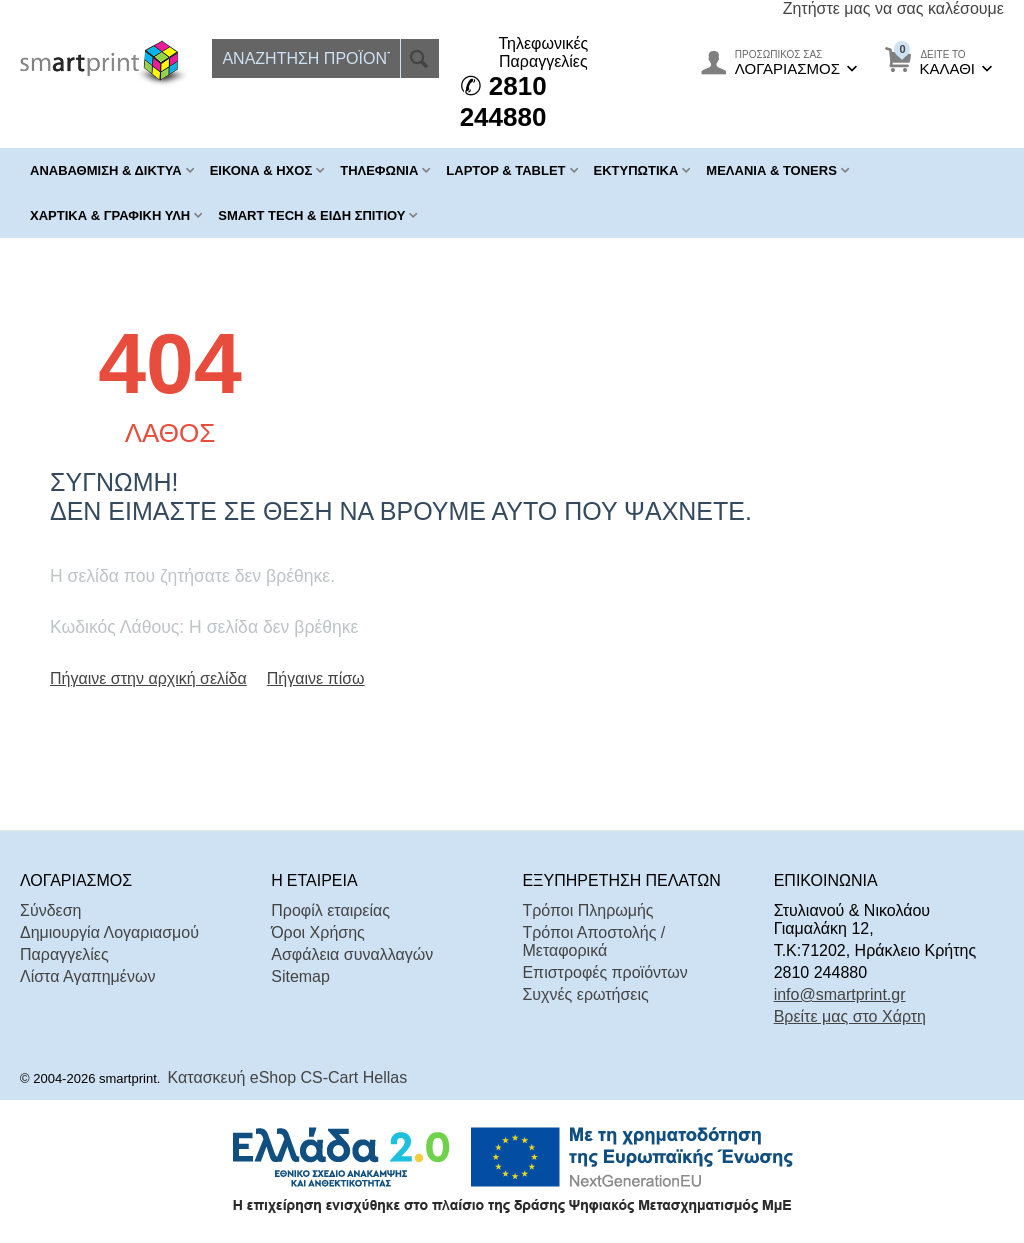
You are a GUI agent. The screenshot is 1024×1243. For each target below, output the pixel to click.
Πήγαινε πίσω (316, 678)
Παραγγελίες (64, 954)
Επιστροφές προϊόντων (604, 972)
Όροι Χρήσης (318, 932)
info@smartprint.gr (840, 994)
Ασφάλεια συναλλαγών (352, 954)
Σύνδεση (50, 910)
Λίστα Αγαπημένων (87, 976)
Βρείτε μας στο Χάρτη (850, 1016)
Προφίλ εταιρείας (330, 910)
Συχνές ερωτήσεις (585, 994)
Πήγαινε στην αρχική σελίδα (148, 678)
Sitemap (300, 976)
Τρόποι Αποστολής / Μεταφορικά (593, 941)
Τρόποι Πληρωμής (587, 910)
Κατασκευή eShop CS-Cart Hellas (288, 1077)
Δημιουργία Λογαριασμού (109, 932)
